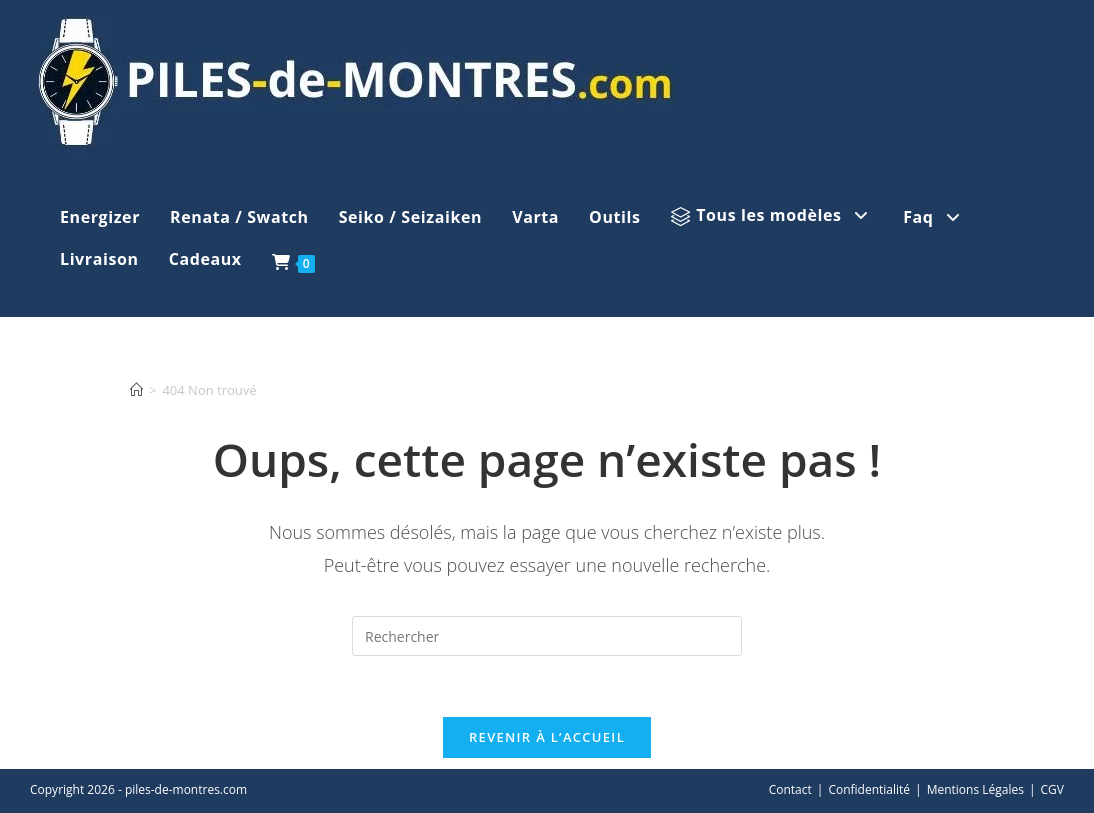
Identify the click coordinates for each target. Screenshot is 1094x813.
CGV (1052, 789)
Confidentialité (869, 789)
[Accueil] (136, 390)
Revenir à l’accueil (547, 737)
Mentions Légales (975, 789)
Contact (790, 789)
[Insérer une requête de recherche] (547, 636)
